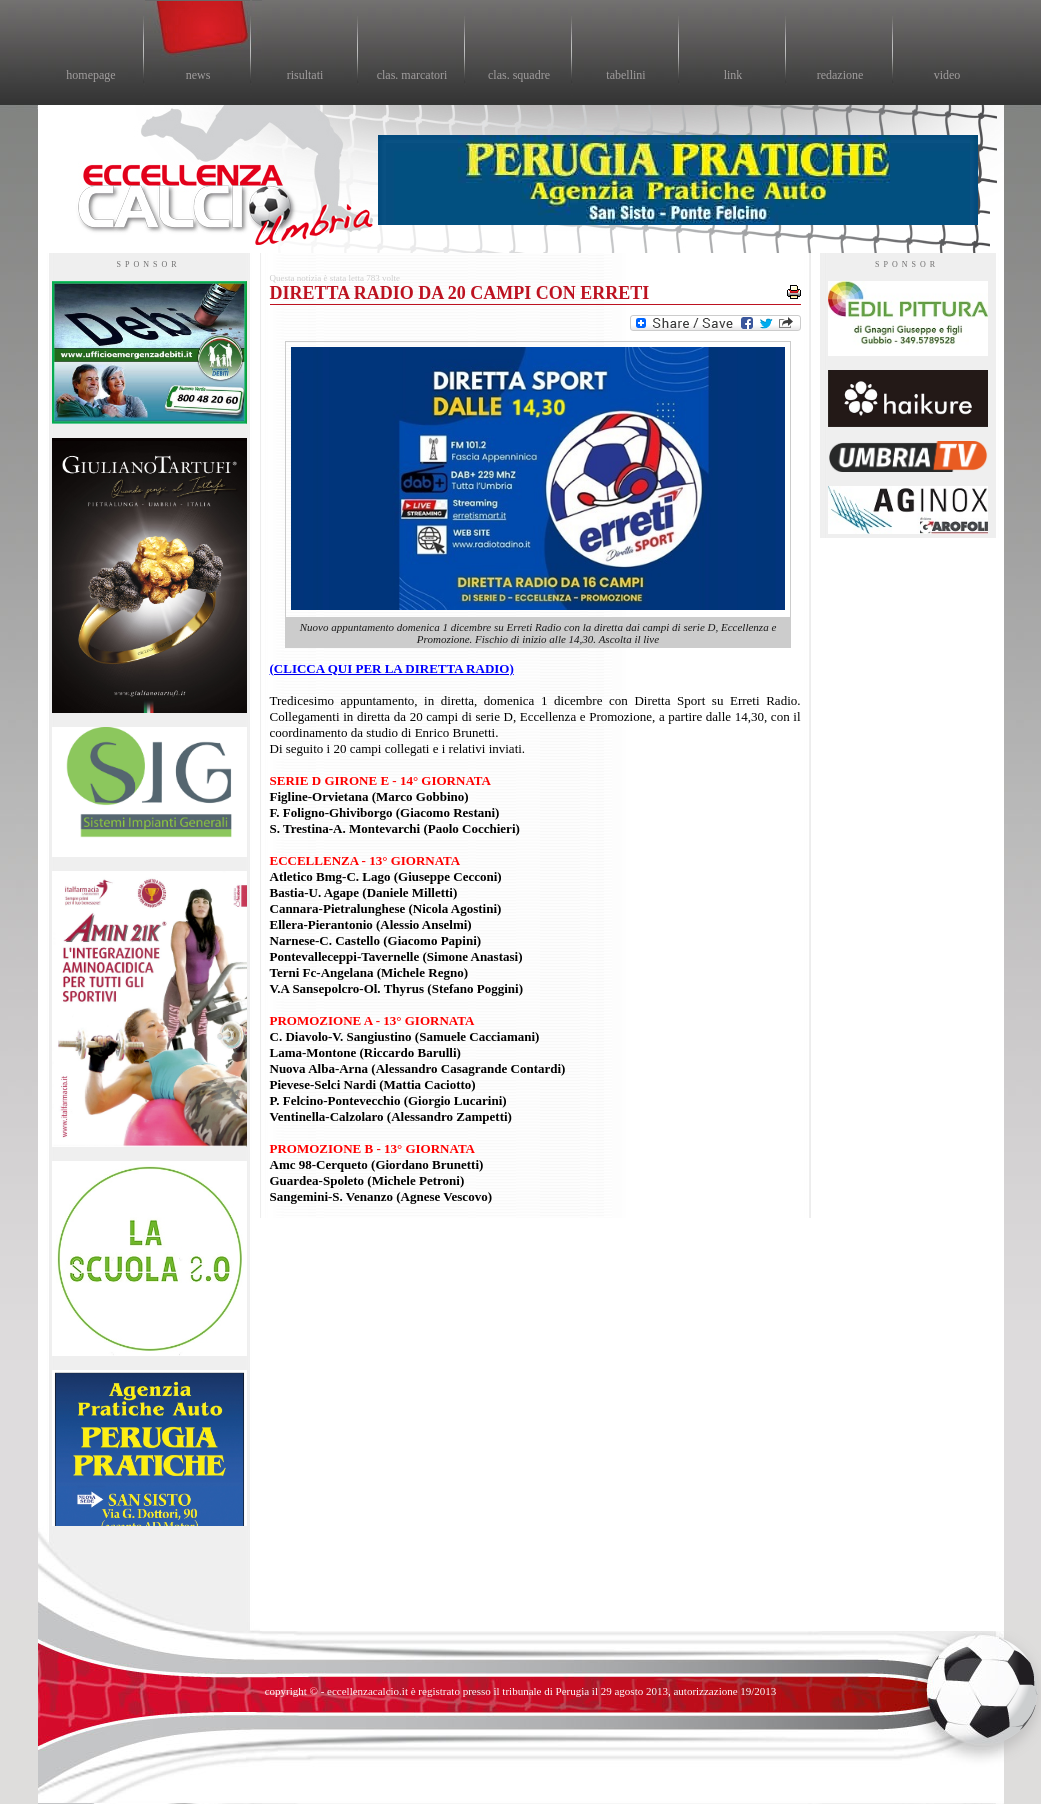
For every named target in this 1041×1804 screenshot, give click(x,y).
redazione (840, 75)
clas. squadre (519, 75)
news (198, 75)
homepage (90, 75)
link (733, 75)
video (947, 75)
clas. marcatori (412, 75)
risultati (305, 75)
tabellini (625, 75)
